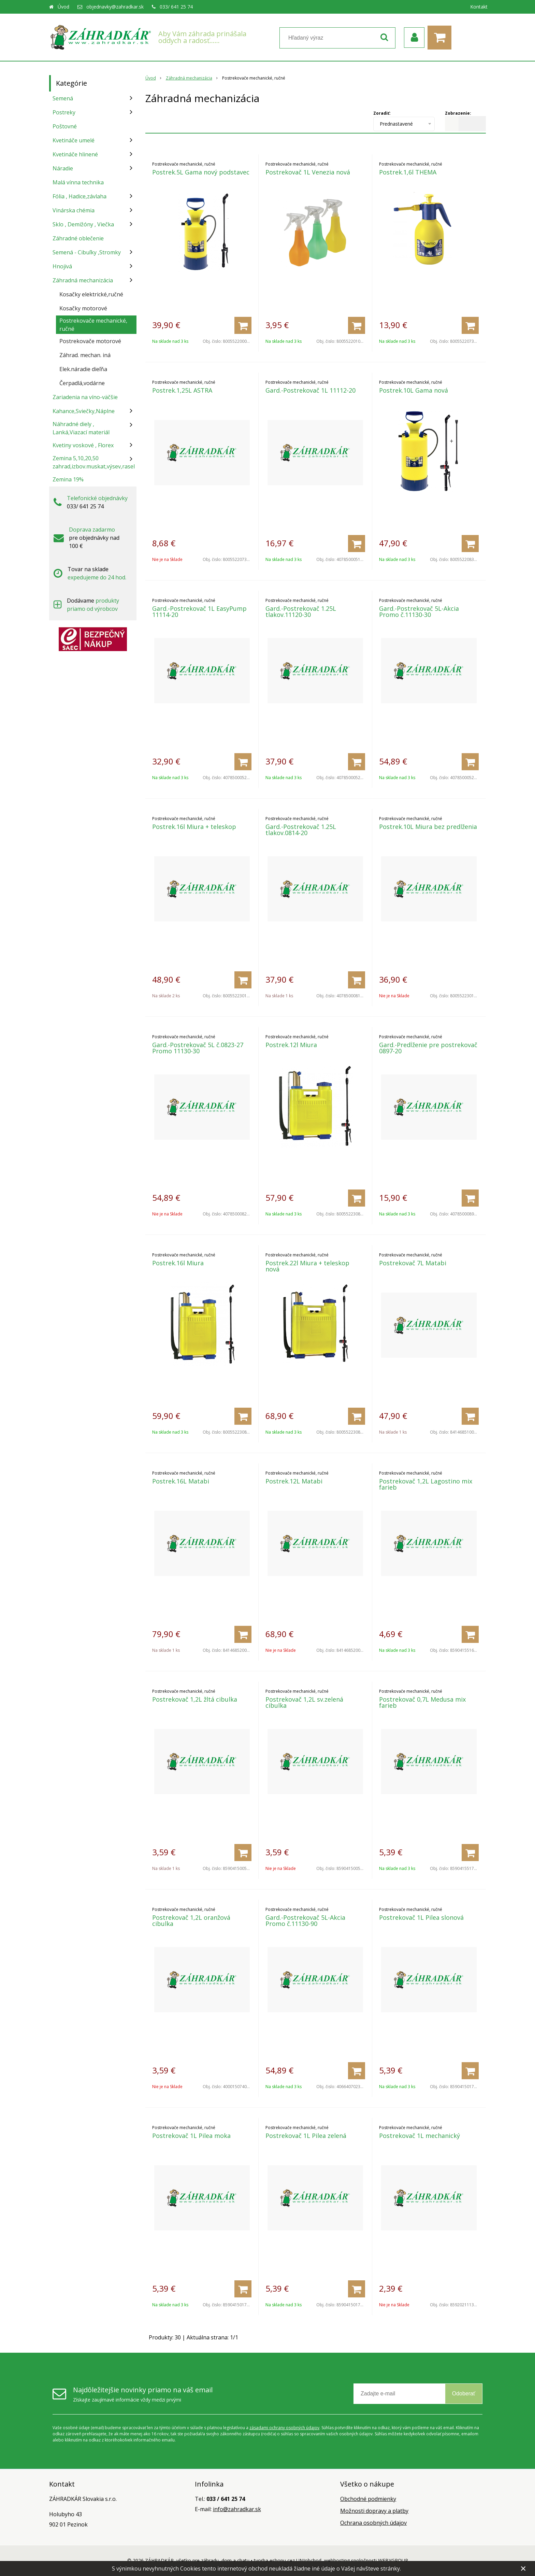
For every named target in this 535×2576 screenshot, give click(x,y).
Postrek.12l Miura (291, 1045)
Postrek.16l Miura (178, 1263)
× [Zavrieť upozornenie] (523, 2568)
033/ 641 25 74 (176, 6)
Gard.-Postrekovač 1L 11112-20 (310, 390)
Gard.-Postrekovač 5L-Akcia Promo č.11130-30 (419, 611)
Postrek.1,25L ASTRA (182, 390)
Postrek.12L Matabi (293, 1481)
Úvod (63, 6)
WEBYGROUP (393, 2560)
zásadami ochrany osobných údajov (284, 2428)
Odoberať (463, 2393)
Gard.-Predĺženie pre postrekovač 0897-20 (428, 1048)
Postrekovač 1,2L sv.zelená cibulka (304, 1702)
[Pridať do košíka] (242, 325)
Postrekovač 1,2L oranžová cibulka (191, 1920)
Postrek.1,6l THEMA (407, 172)
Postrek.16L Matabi (180, 1481)
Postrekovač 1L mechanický (419, 2135)
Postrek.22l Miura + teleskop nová (307, 1266)
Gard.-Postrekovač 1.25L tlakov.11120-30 (300, 611)
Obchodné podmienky (368, 2499)
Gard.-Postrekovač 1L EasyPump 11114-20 (199, 611)
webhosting (337, 2560)
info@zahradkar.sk (237, 2509)
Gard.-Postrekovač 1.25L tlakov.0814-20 (300, 829)
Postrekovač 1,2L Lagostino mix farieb (425, 1484)
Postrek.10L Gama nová (413, 390)
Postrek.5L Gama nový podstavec (200, 172)
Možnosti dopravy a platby (374, 2511)
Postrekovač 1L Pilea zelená (305, 2135)
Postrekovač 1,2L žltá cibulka (194, 1699)
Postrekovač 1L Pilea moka (191, 2135)
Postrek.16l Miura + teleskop (194, 826)
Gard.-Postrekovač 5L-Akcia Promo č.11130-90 (305, 1920)
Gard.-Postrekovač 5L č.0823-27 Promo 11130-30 (197, 1048)
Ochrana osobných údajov (373, 2522)
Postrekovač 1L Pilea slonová (421, 1917)
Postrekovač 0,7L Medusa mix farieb (422, 1702)
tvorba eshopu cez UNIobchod (287, 2560)
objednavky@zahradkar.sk (115, 6)
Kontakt (479, 6)
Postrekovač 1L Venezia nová (307, 172)
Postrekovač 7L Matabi (412, 1263)
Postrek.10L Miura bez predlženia (428, 826)
